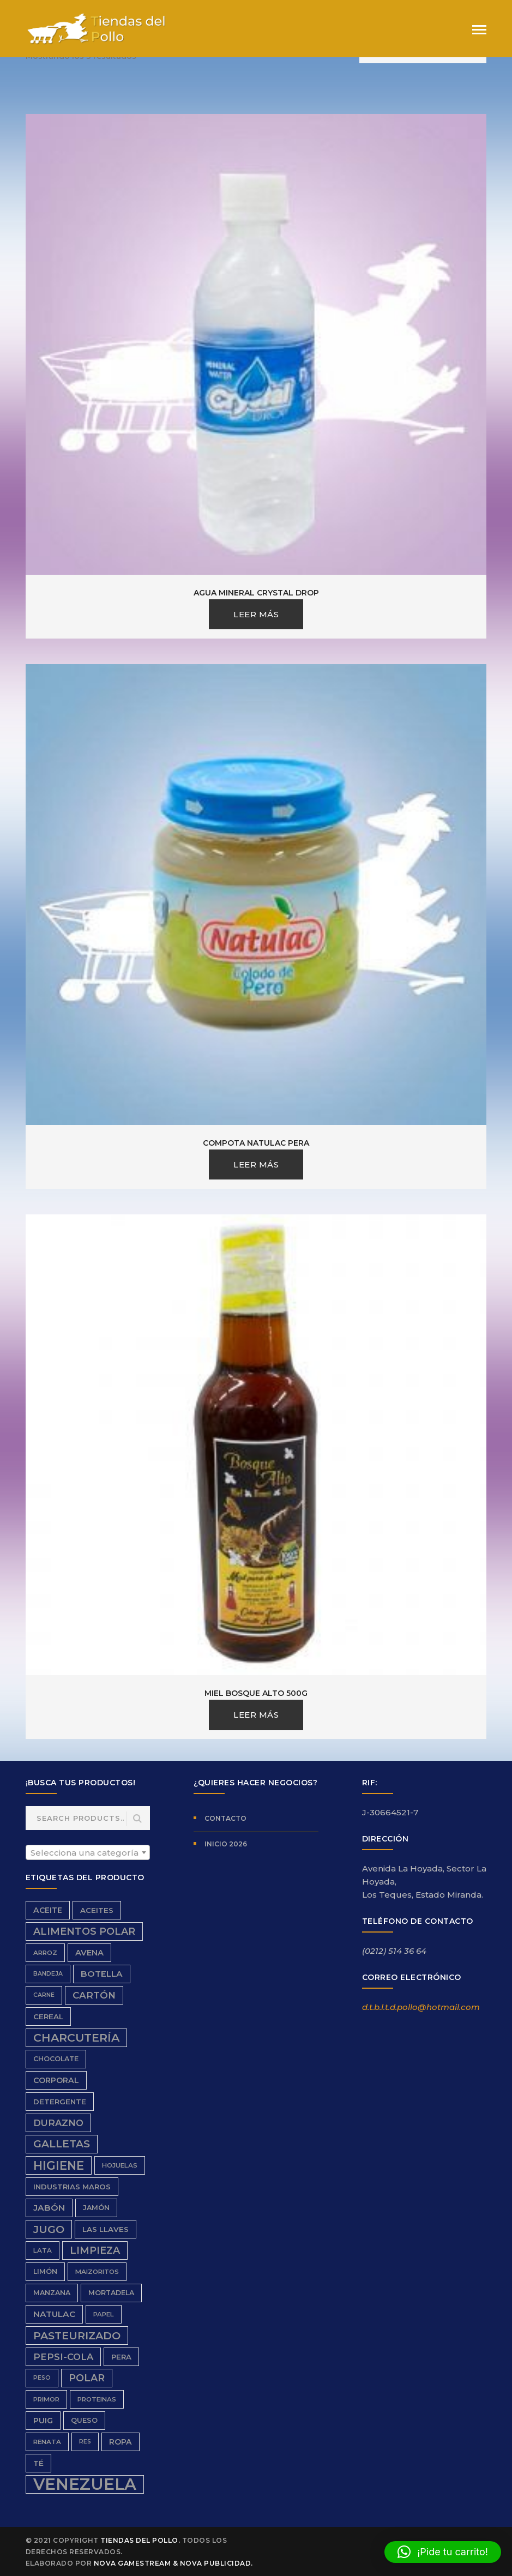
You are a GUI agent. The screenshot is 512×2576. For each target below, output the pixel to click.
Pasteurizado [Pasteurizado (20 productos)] (77, 2335)
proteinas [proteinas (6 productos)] (96, 2399)
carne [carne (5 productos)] (44, 1995)
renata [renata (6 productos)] (47, 2442)
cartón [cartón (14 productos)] (94, 1995)
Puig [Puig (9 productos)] (43, 2420)
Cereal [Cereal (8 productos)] (48, 2016)
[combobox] (88, 1852)
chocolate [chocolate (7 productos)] (56, 2059)
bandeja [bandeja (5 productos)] (48, 1973)
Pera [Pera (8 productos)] (121, 2356)
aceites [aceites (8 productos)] (96, 1910)
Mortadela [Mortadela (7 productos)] (111, 2293)
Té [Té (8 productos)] (38, 2463)
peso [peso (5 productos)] (42, 2377)
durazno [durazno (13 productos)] (58, 2122)
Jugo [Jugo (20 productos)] (48, 2229)
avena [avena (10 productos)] (89, 1953)
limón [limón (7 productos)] (45, 2271)
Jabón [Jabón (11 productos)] (49, 2207)
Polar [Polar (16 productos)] (87, 2378)
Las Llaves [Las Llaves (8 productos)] (105, 2229)
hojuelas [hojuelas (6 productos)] (119, 2165)
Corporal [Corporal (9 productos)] (56, 2080)
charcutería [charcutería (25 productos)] (76, 2037)
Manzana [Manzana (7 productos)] (51, 2293)
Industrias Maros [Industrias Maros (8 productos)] (72, 2186)
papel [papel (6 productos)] (103, 2314)
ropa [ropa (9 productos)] (120, 2442)
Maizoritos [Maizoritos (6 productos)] (97, 2272)
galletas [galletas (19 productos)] (61, 2144)
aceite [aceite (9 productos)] (47, 1910)
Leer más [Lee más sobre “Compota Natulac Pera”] (256, 1164)
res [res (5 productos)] (85, 2441)
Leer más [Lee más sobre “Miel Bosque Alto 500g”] (256, 1715)
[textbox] (87, 1853)
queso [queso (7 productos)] (84, 2420)
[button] (442, 2552)
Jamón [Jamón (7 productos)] (96, 2208)
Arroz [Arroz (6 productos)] (45, 1953)
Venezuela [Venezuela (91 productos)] (84, 2484)
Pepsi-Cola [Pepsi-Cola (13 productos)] (63, 2356)
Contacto (225, 1818)
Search (137, 1818)
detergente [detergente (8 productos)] (59, 2101)
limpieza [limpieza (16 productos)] (95, 2250)
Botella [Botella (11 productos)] (102, 1974)
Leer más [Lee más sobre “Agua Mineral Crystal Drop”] (256, 614)
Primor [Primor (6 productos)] (46, 2399)
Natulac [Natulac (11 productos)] (54, 2314)
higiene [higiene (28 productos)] (58, 2165)
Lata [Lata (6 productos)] (42, 2250)
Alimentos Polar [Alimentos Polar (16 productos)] (84, 1931)
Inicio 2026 (225, 1844)
